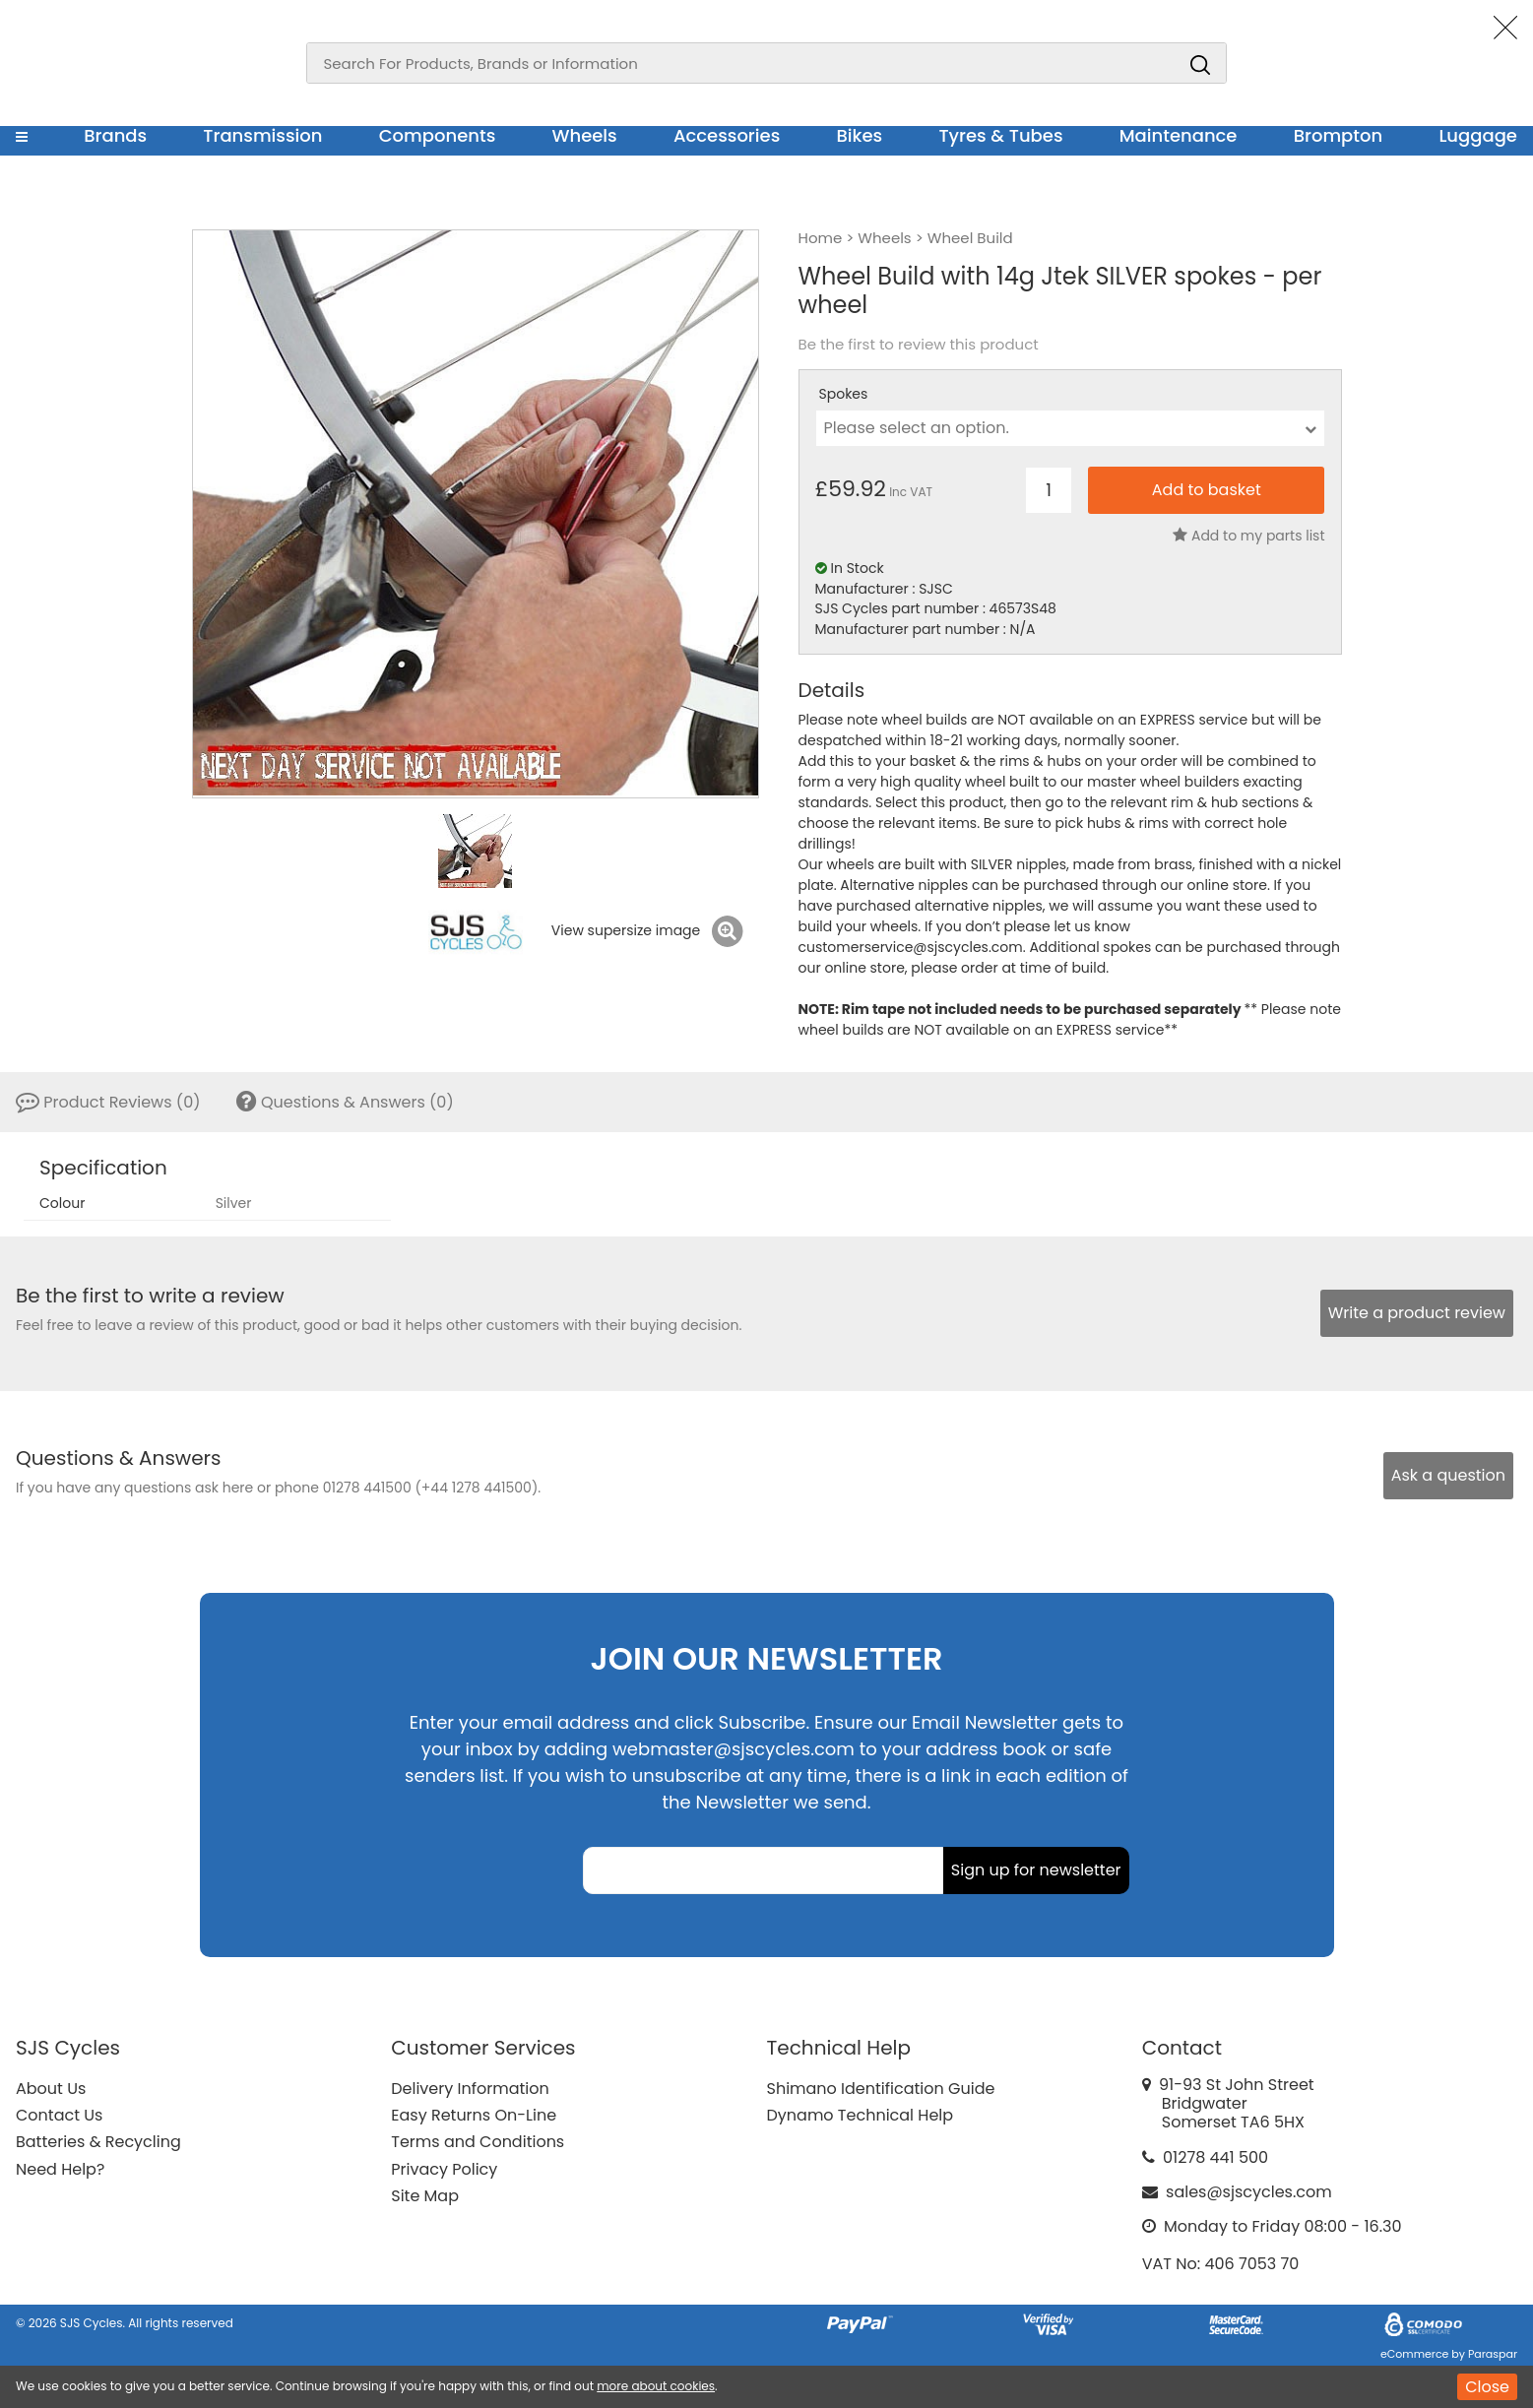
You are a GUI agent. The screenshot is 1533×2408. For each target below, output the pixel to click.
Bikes (859, 135)
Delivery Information (469, 2088)
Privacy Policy (444, 2169)
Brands (115, 135)
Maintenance (1178, 135)
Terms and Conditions (477, 2141)
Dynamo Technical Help (860, 2115)
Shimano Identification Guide (881, 2088)
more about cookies (656, 2385)
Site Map (425, 2196)
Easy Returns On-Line (473, 2115)
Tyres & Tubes (1000, 135)
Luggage (1477, 135)
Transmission (262, 135)
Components (437, 135)
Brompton (1338, 135)
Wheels (583, 135)
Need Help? (60, 2169)
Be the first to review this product (918, 344)
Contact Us (59, 2115)
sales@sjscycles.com (1249, 2192)
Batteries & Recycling (98, 2141)
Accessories (726, 135)
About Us (51, 2088)
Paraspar (1492, 2354)
